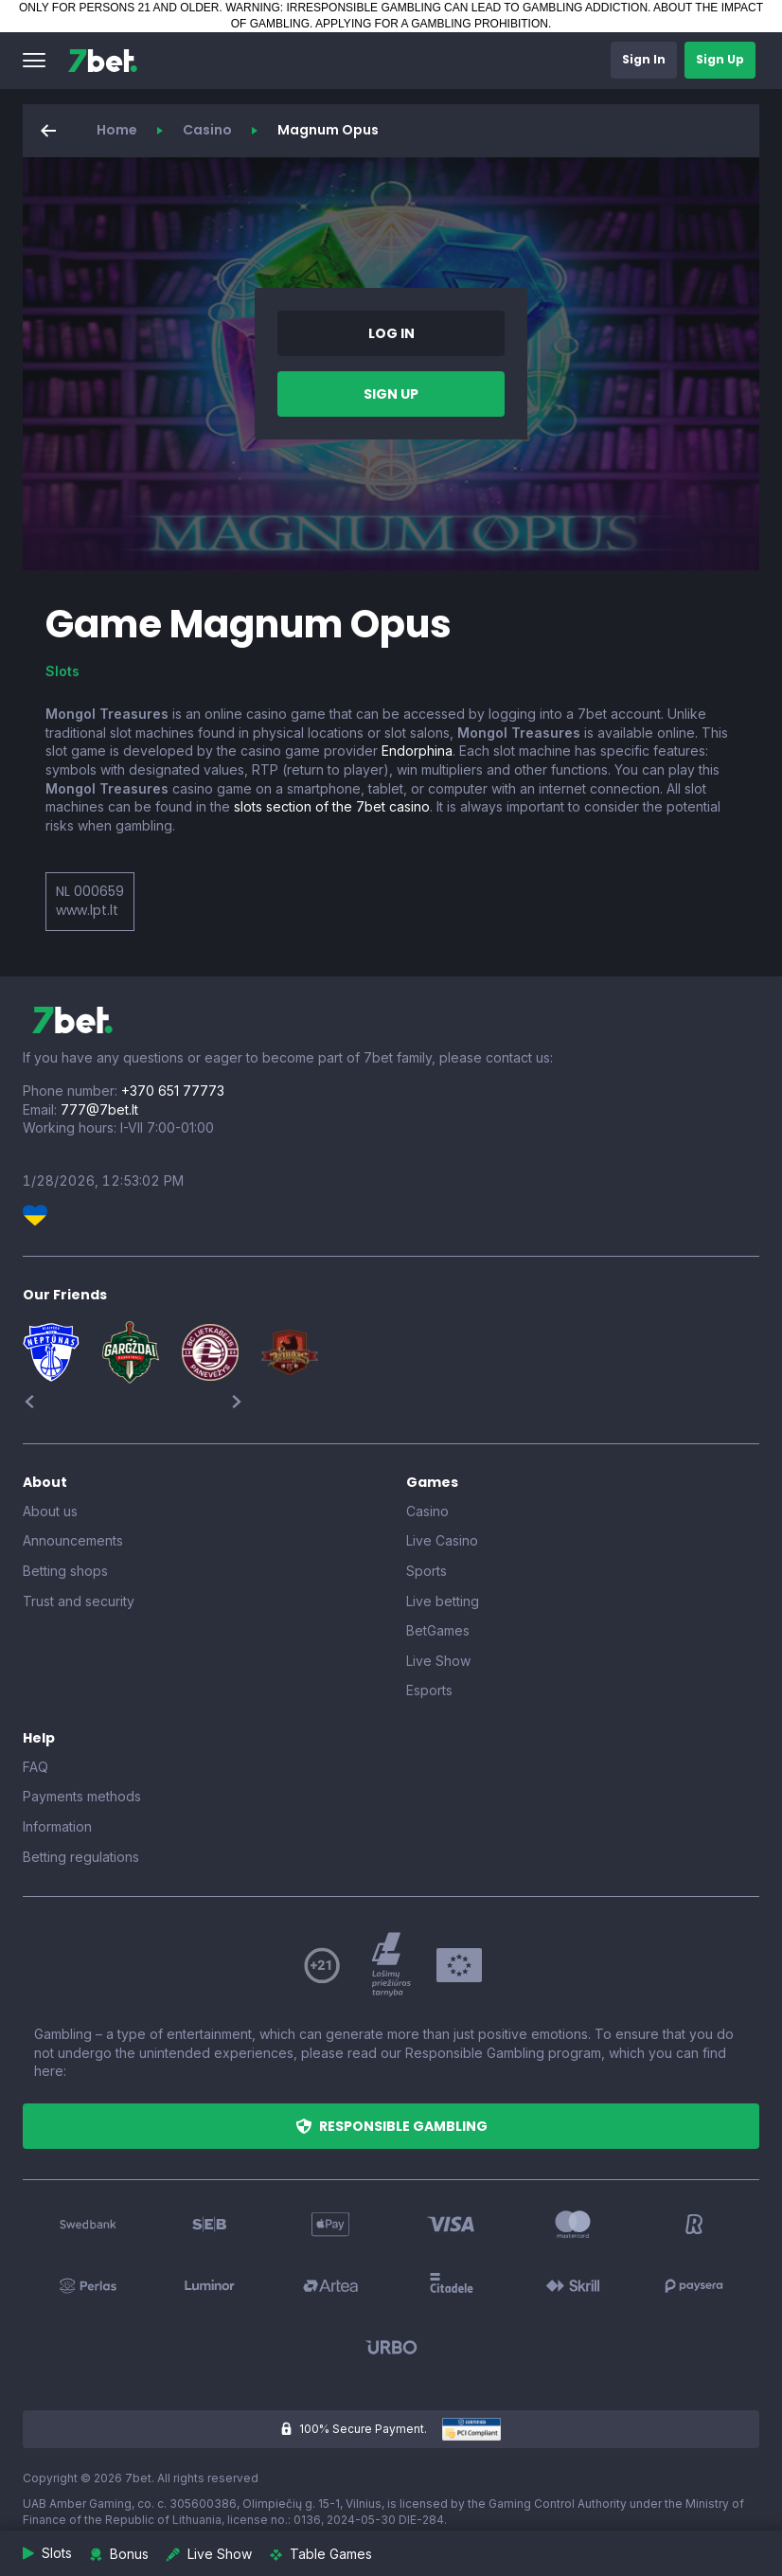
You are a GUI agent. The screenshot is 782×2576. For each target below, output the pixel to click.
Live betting (442, 1601)
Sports (426, 1571)
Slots (62, 671)
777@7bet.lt (99, 1109)
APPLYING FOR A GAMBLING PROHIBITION (431, 23)
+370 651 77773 (172, 1090)
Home (117, 129)
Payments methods (82, 1796)
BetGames (438, 1630)
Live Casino (442, 1540)
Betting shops (65, 1571)
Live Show (438, 1661)
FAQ (35, 1767)
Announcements (73, 1540)
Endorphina (417, 750)
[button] (34, 60)
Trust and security (78, 1601)
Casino (207, 129)
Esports (429, 1690)
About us (50, 1511)
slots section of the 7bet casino (332, 806)
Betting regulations (81, 1857)
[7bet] (102, 60)
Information (57, 1826)
